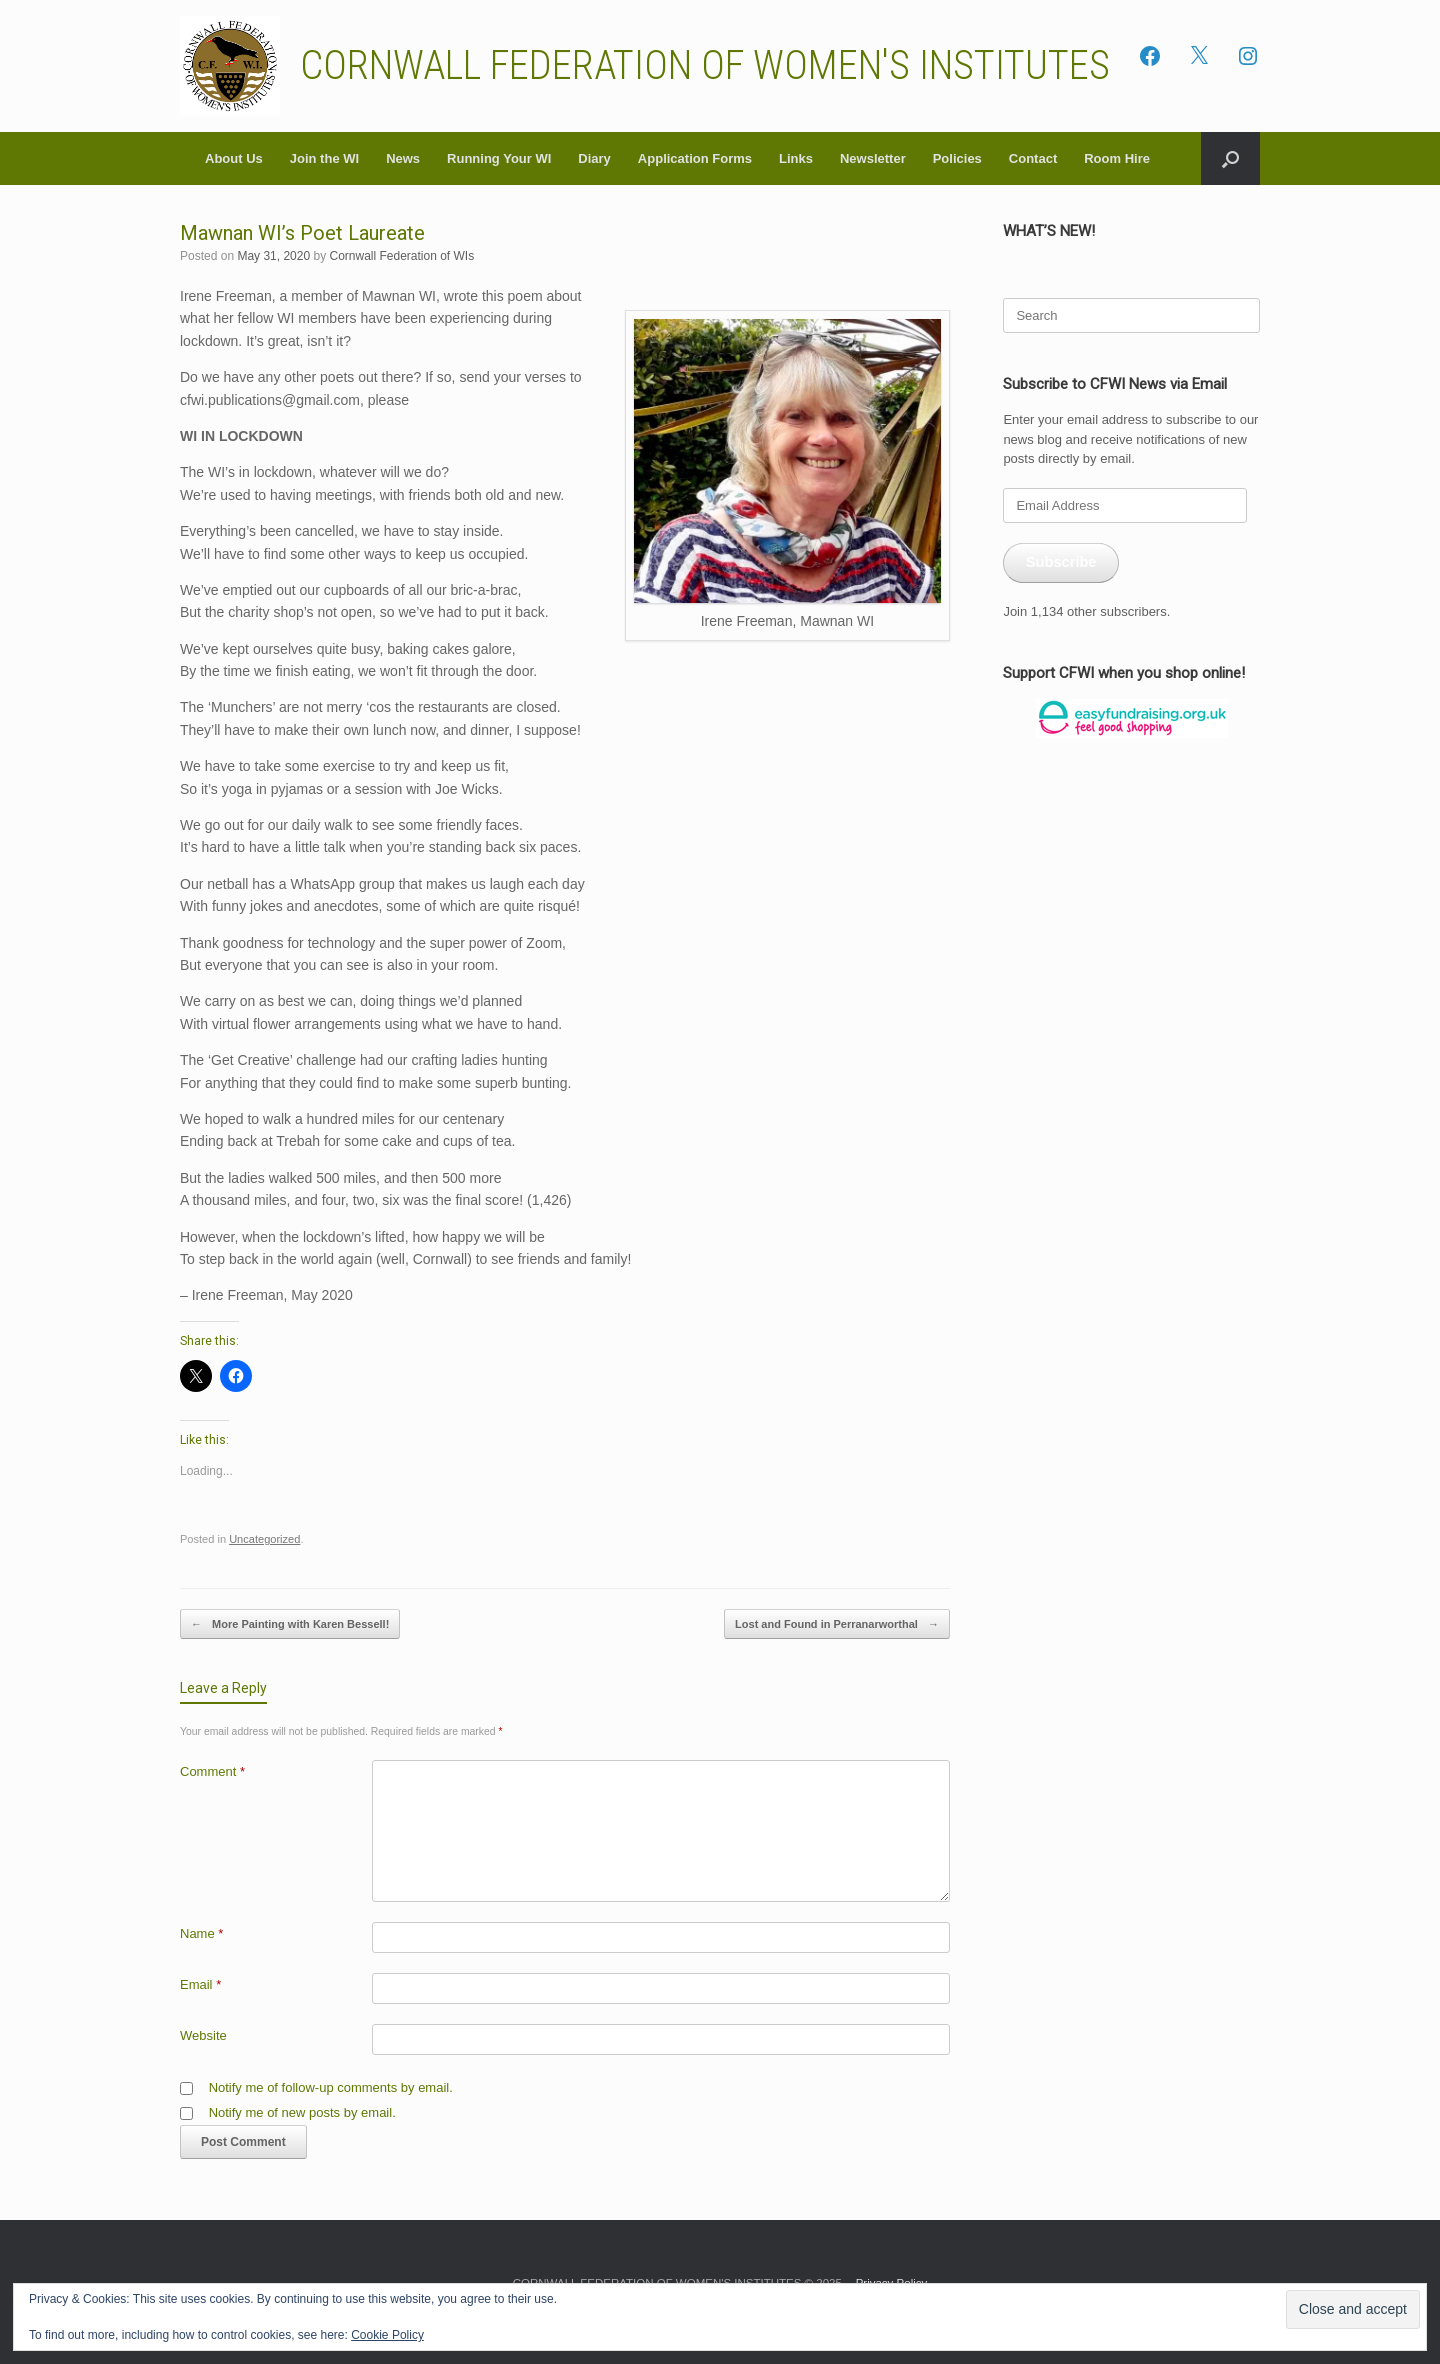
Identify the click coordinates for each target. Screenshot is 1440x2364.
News (403, 158)
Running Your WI (499, 158)
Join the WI (324, 158)
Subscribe (1061, 562)
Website (203, 2035)
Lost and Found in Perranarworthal (837, 1624)
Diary (594, 158)
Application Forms (695, 158)
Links (796, 158)
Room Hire (1117, 158)
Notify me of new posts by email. (302, 2112)
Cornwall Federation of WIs (401, 256)
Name (201, 1933)
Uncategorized (264, 1539)
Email (200, 1984)
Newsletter (873, 158)
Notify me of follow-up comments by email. (331, 2087)
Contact (1033, 158)
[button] (1230, 158)
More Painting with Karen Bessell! (290, 1624)
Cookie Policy (387, 2335)
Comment (212, 1771)
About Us (234, 158)
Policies (957, 158)
